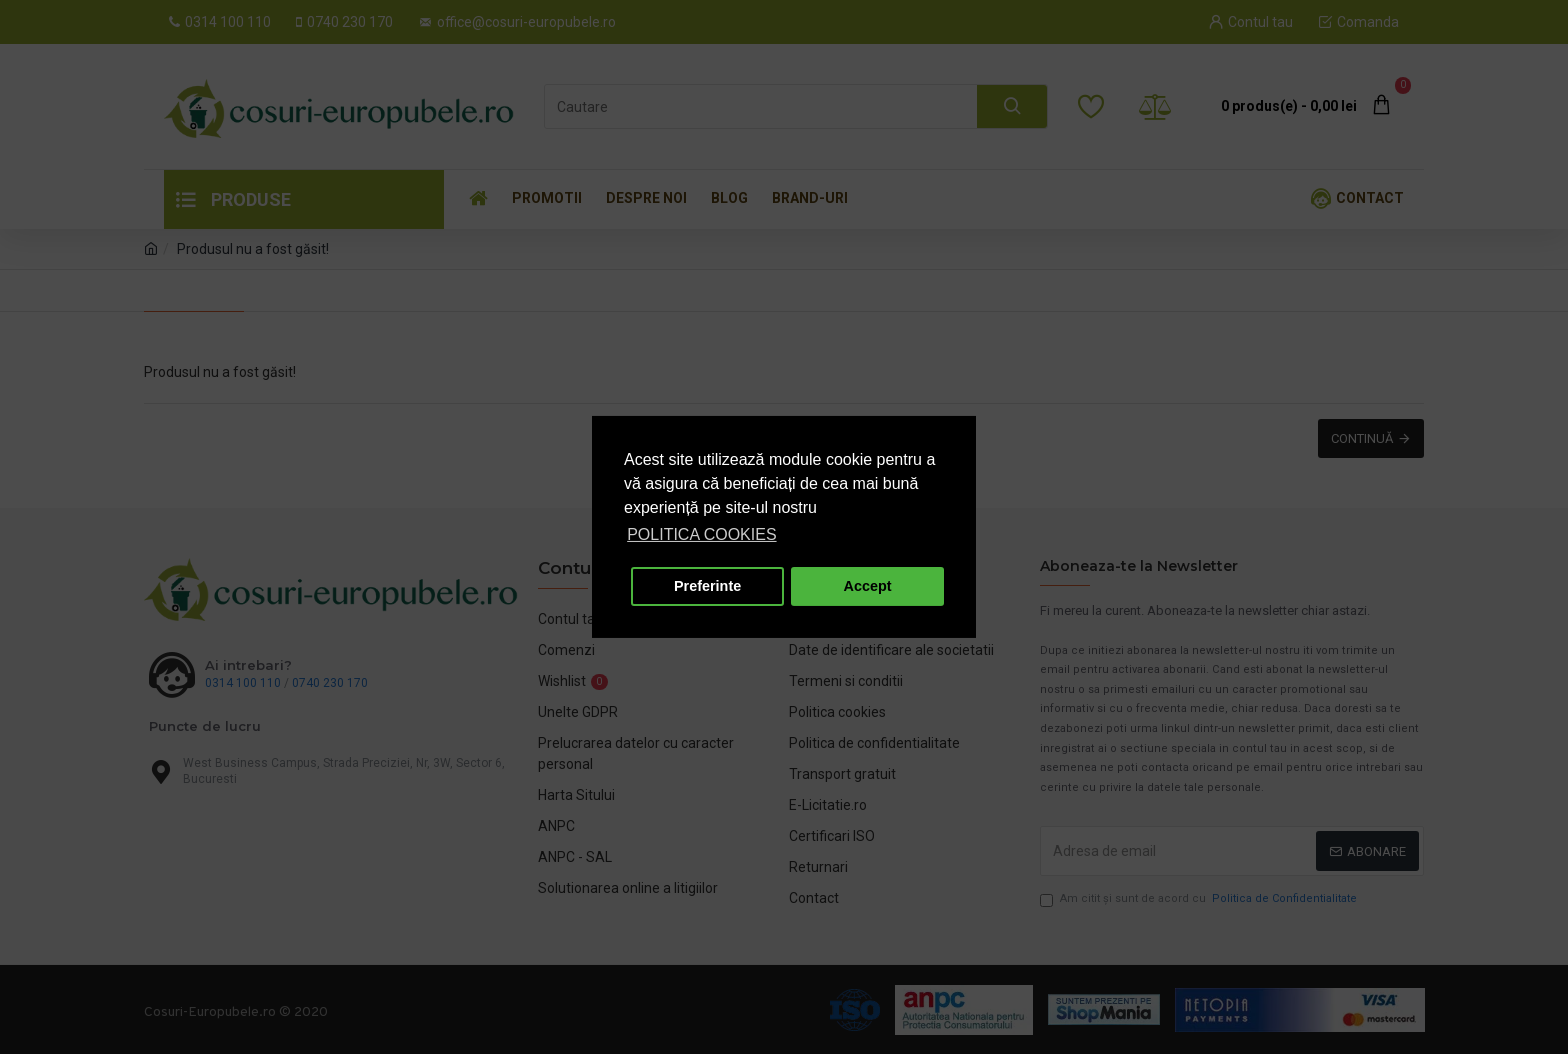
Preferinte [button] (707, 586)
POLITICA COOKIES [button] (701, 534)
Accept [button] (868, 586)
